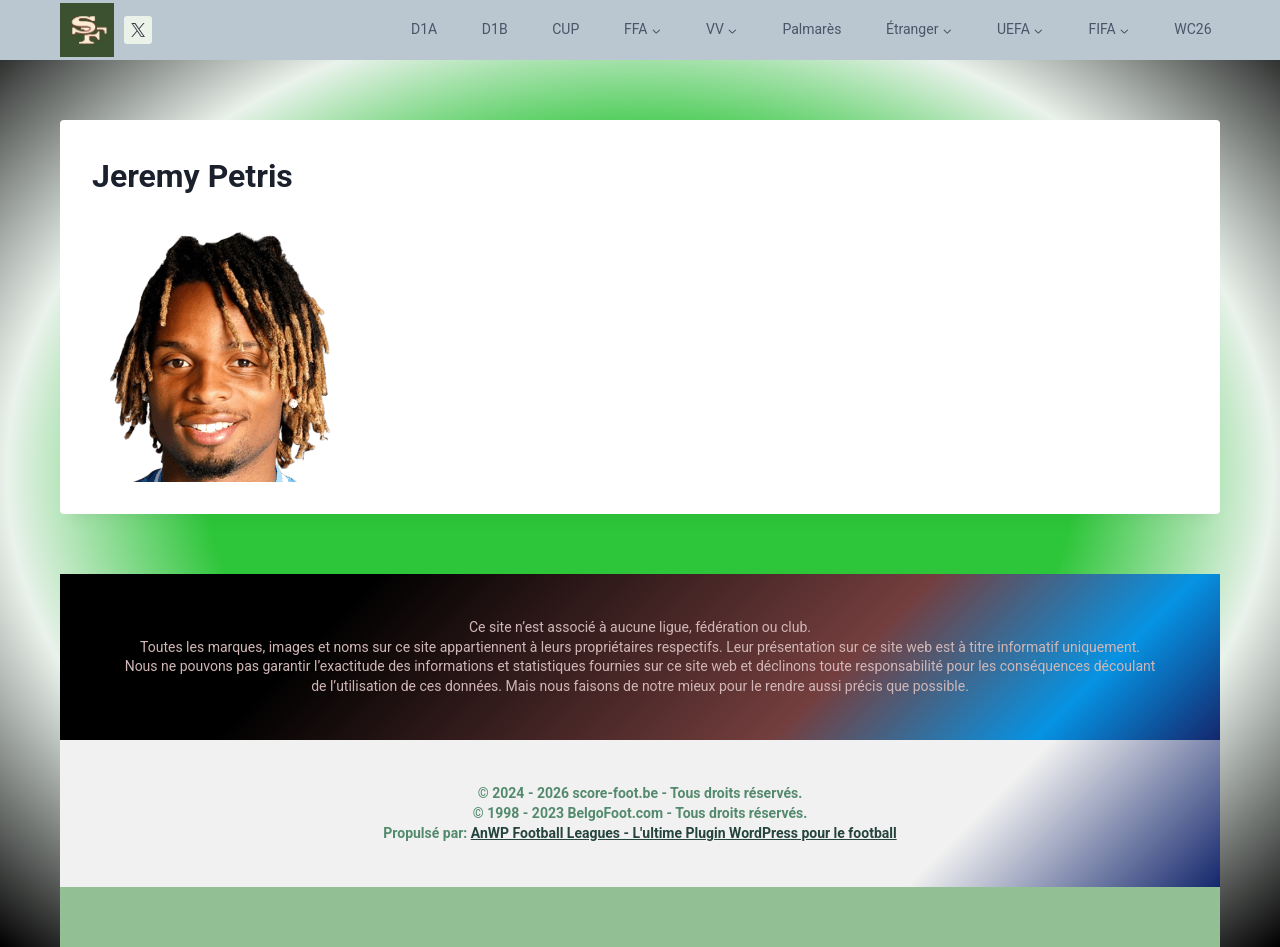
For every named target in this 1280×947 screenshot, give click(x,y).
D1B (495, 29)
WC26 (1192, 29)
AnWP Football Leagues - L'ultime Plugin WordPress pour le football (684, 833)
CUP (565, 29)
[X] (138, 30)
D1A (424, 29)
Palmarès (811, 29)
